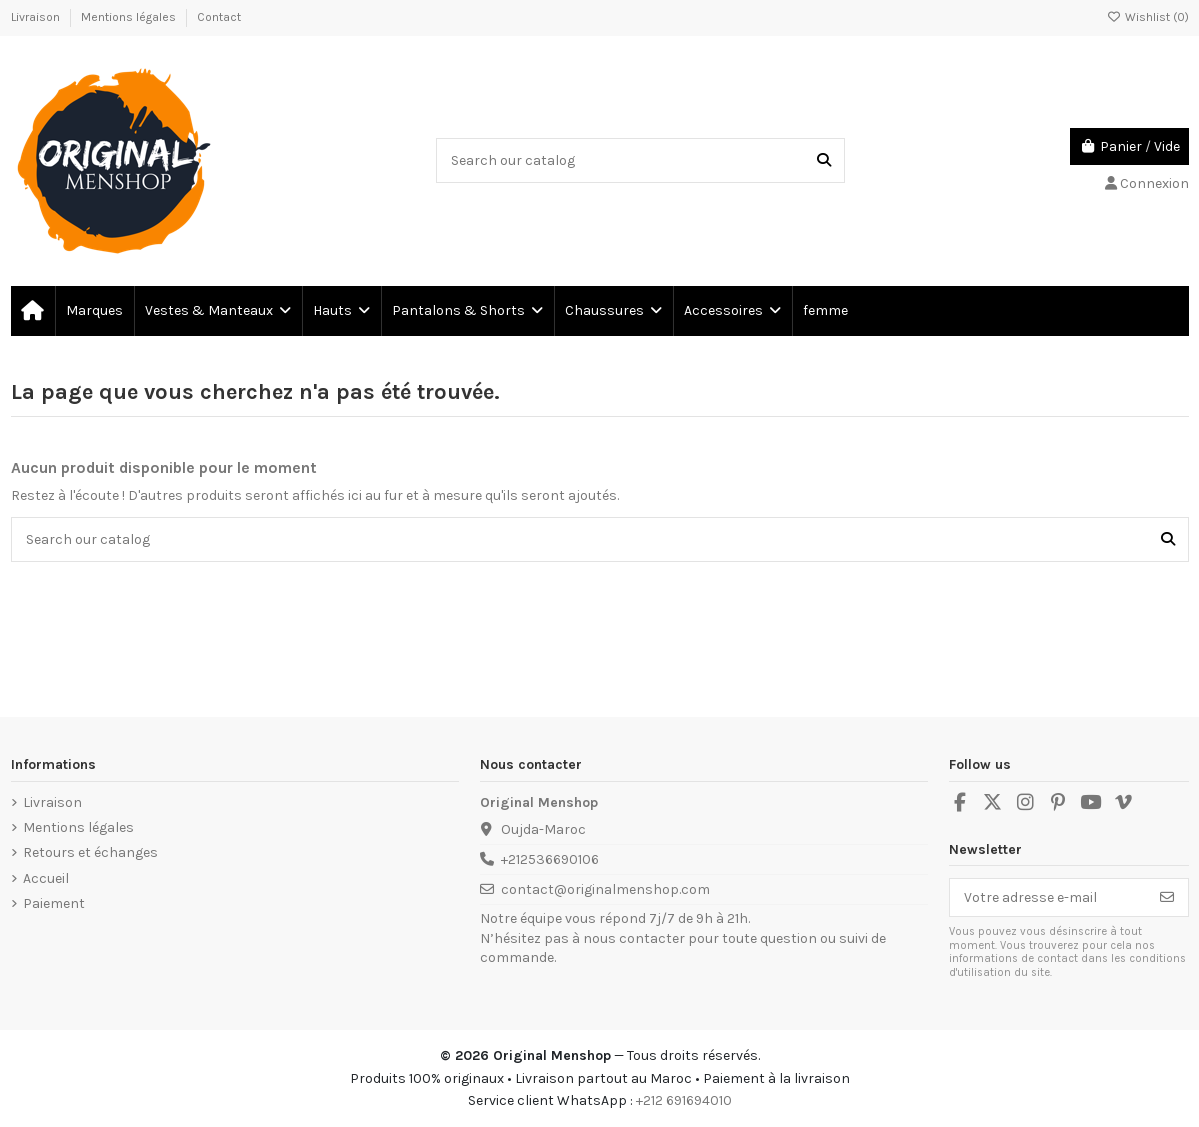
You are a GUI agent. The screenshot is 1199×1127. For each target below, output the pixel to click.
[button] (217, 311)
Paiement (54, 903)
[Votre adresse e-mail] (1048, 898)
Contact (219, 17)
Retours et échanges (90, 852)
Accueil (46, 878)
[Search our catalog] (824, 160)
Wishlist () (1148, 17)
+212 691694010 (684, 1100)
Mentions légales (130, 17)
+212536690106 (550, 859)
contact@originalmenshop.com (605, 889)
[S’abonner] (1167, 898)
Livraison (37, 17)
